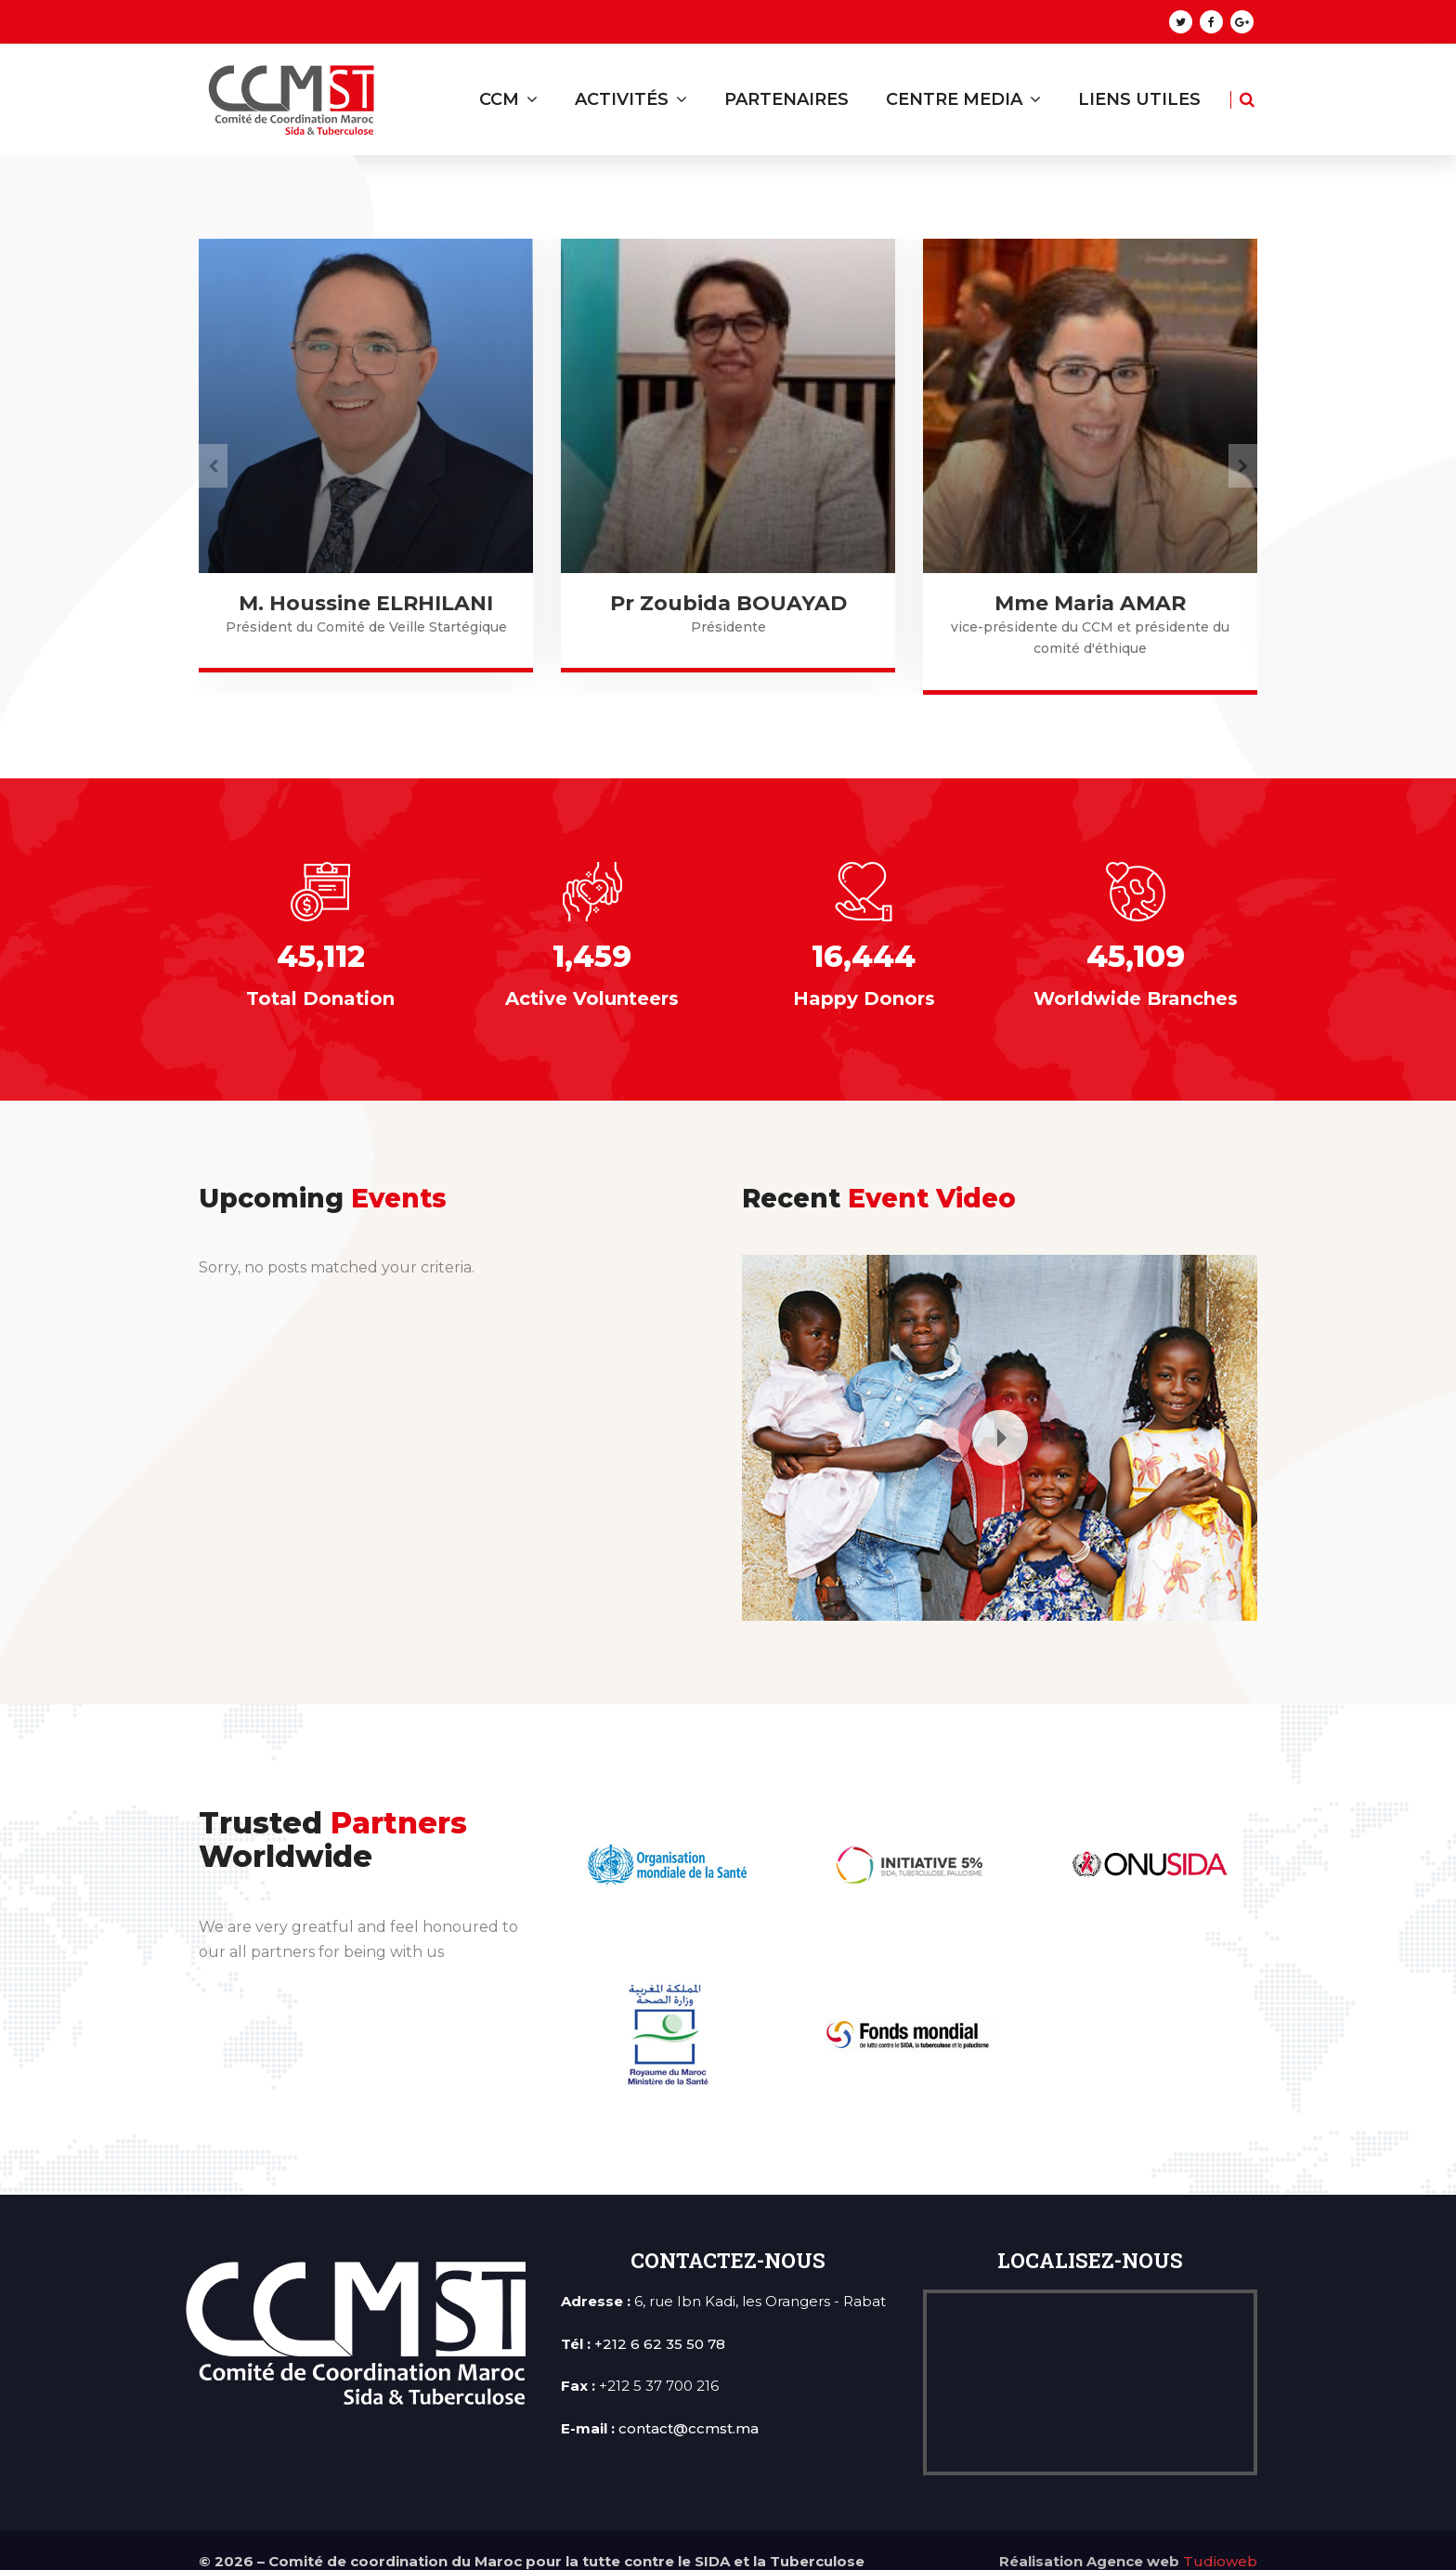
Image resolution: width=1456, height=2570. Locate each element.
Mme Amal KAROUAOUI (366, 603)
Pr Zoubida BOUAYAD (1090, 603)
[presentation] (213, 454)
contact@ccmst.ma (688, 2406)
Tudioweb (1220, 2540)
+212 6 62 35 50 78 (659, 2321)
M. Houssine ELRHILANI (728, 603)
